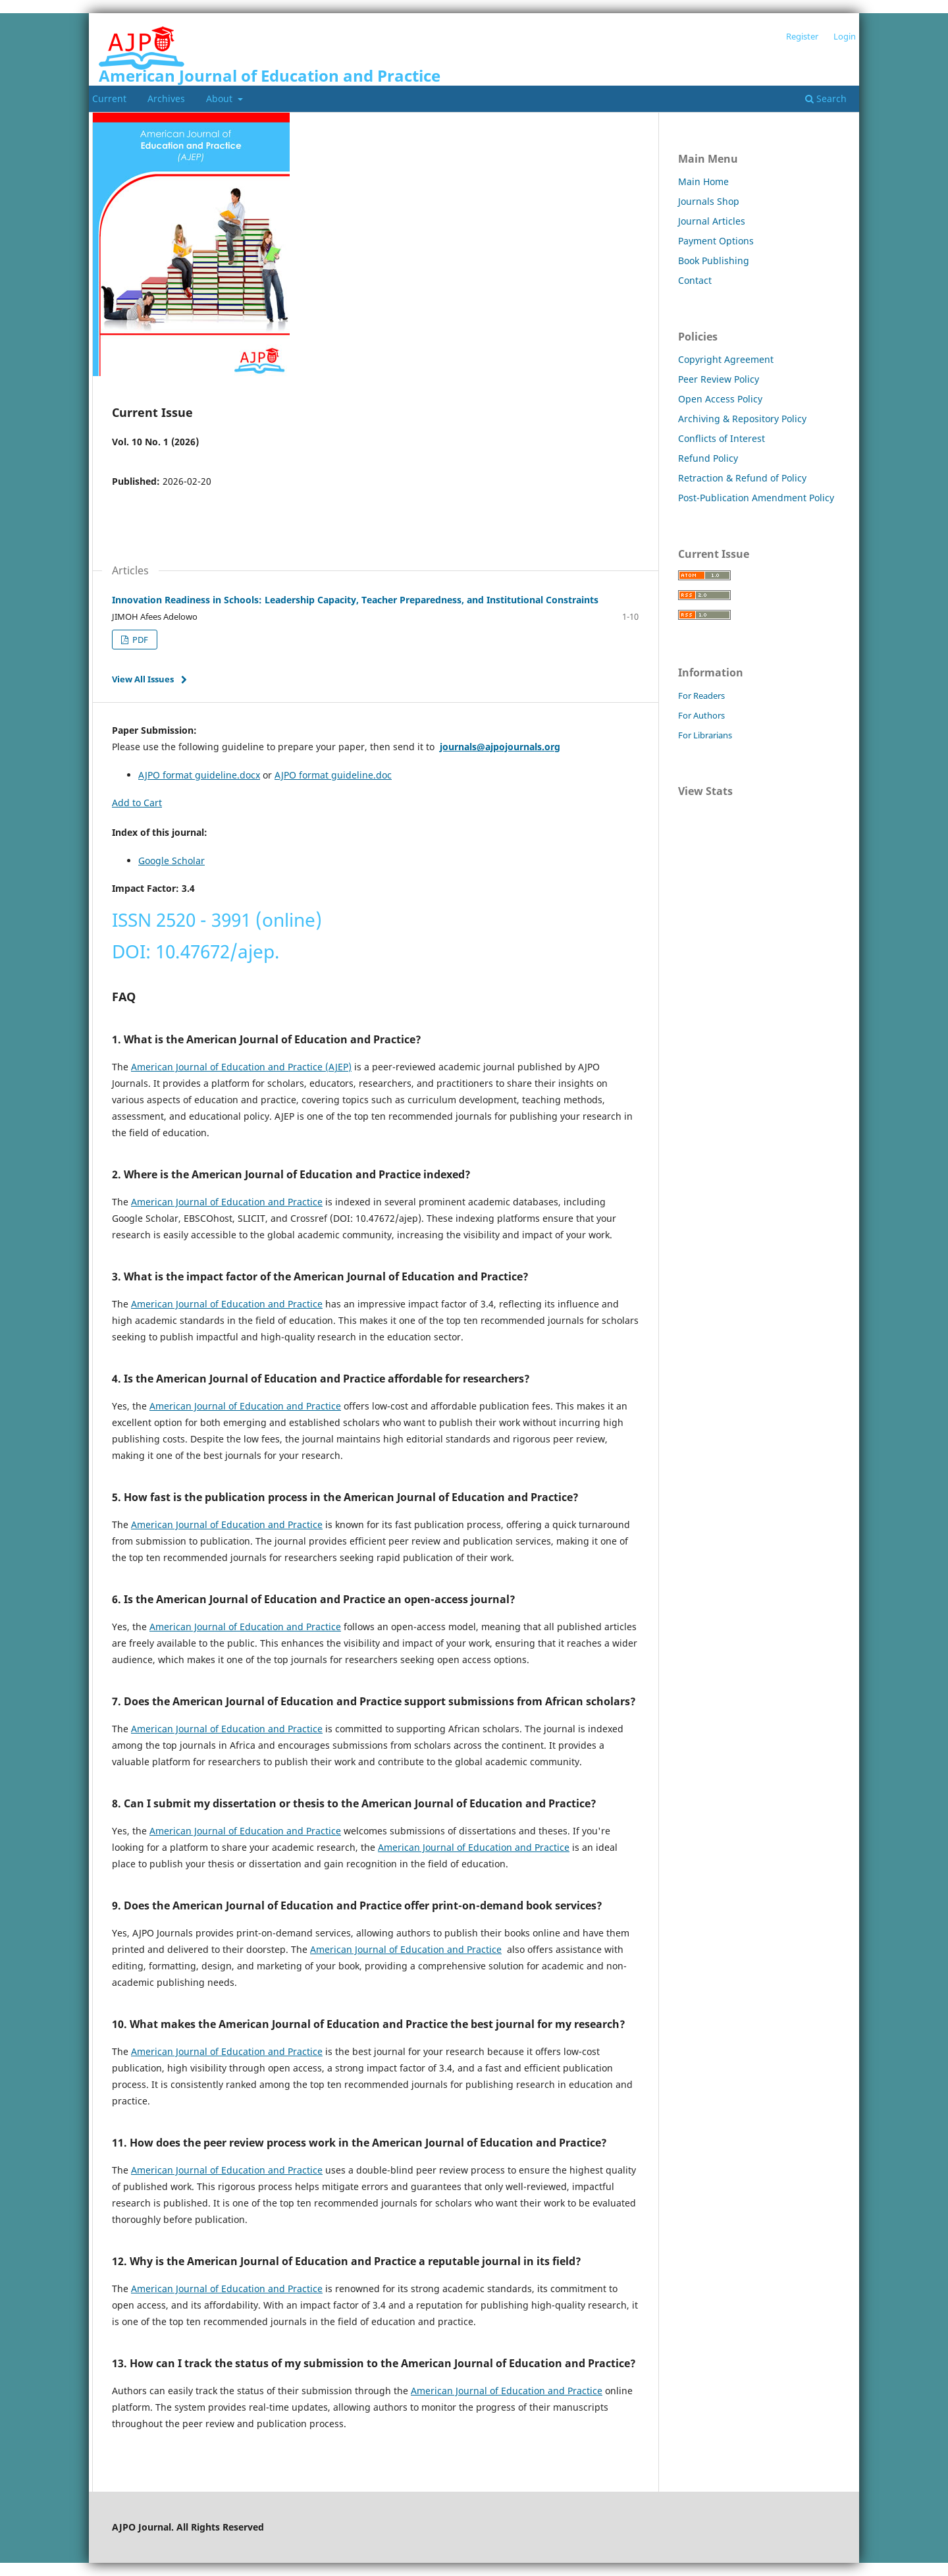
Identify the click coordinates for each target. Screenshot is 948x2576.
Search (826, 98)
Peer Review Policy (718, 379)
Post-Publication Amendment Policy (756, 497)
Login (844, 36)
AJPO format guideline (324, 775)
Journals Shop (708, 201)
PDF (139, 639)
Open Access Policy (720, 399)
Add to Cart (137, 802)
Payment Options (716, 240)
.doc (382, 775)
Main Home (703, 181)
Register (802, 36)
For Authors (701, 715)
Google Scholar (171, 860)
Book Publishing (713, 260)
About (220, 98)
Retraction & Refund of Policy (742, 478)
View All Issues (143, 679)
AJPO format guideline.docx (199, 775)
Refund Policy (708, 458)
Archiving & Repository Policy (742, 418)
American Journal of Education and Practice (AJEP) (241, 1066)
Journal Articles (711, 221)
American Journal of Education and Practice (269, 75)
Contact (695, 280)
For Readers (701, 695)
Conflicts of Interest (721, 438)
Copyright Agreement (726, 359)
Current (109, 98)
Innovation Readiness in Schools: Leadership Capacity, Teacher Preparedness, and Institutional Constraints (355, 599)
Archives (166, 98)
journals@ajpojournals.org (500, 746)
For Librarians (705, 735)
